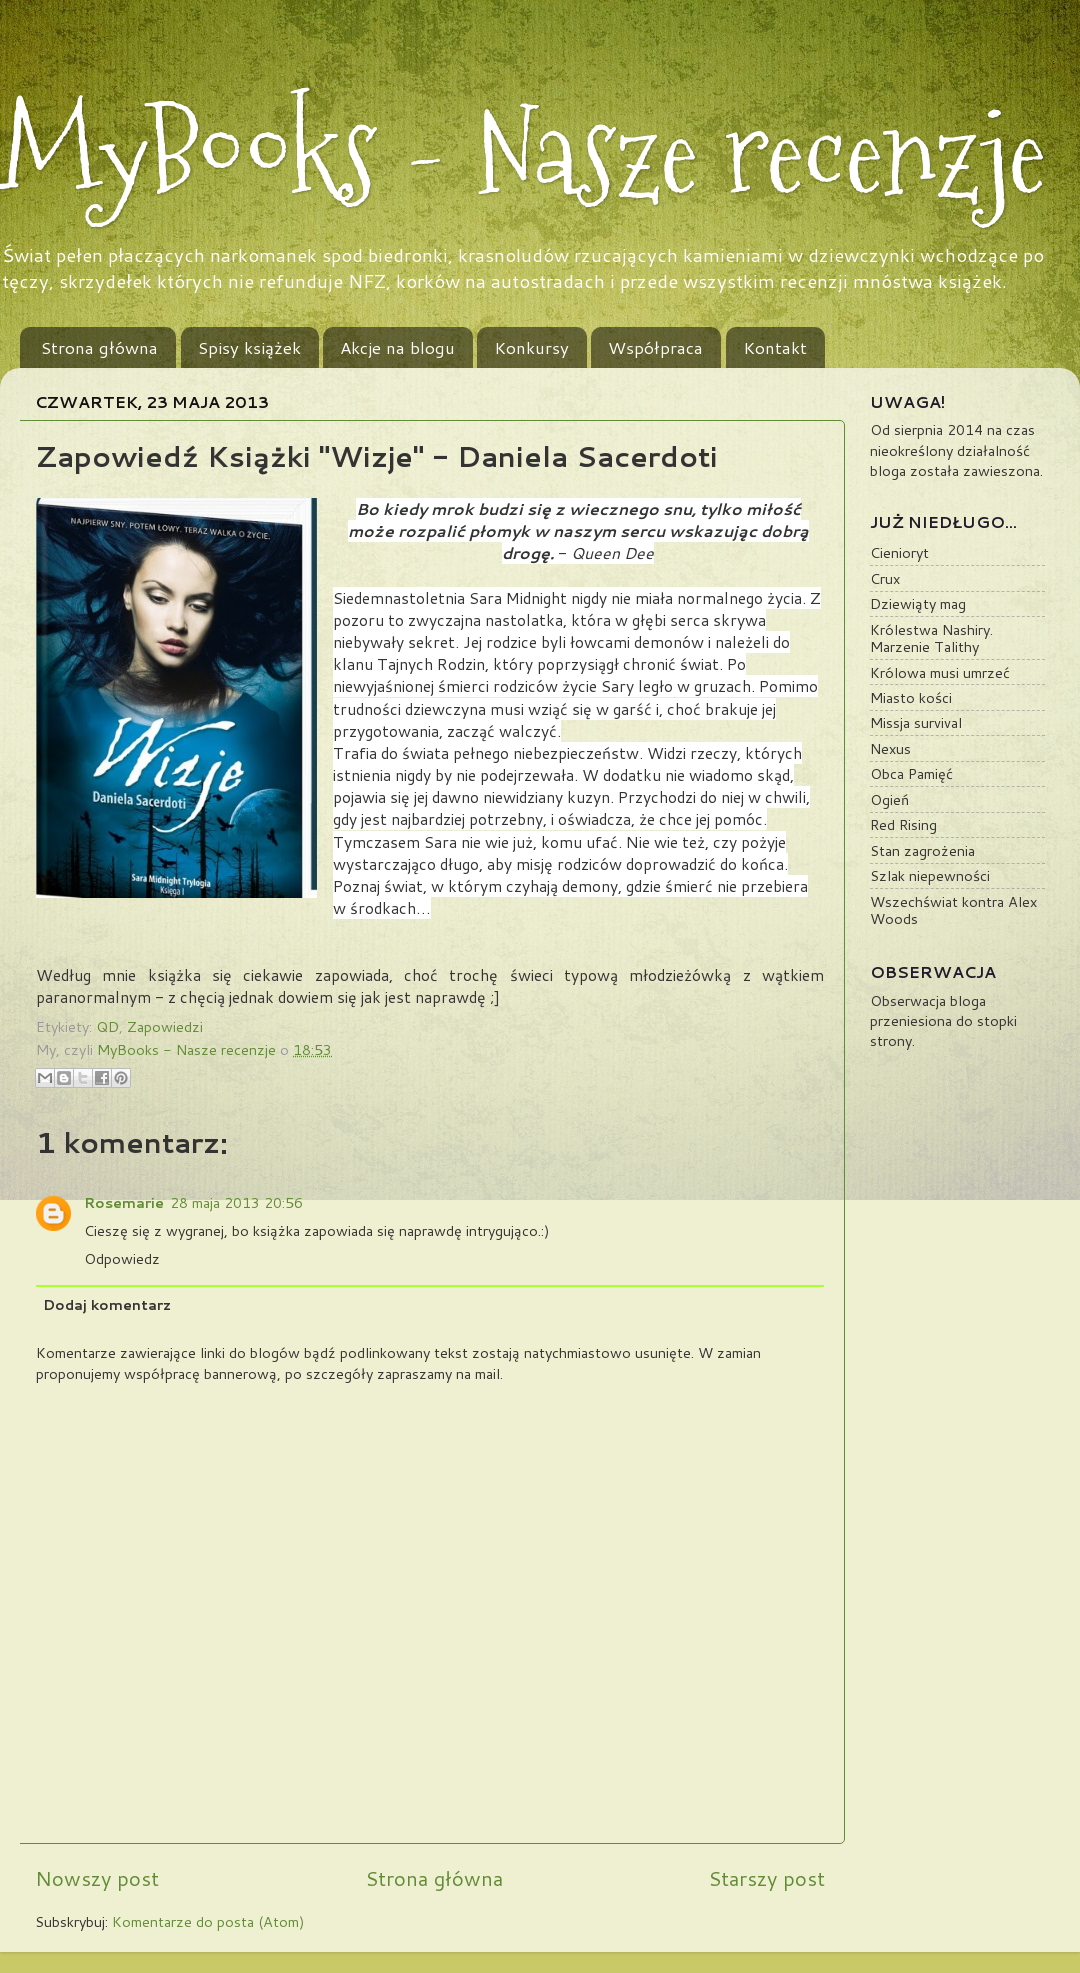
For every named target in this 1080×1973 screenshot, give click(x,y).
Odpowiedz (122, 1258)
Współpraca (655, 347)
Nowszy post (97, 1878)
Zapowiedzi (165, 1026)
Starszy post (766, 1878)
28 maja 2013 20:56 (236, 1202)
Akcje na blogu (397, 347)
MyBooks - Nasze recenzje (523, 152)
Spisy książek (249, 347)
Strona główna (99, 347)
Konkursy (531, 347)
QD (107, 1026)
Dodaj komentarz (107, 1304)
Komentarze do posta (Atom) (208, 1921)
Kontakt (775, 347)
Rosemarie (124, 1202)
